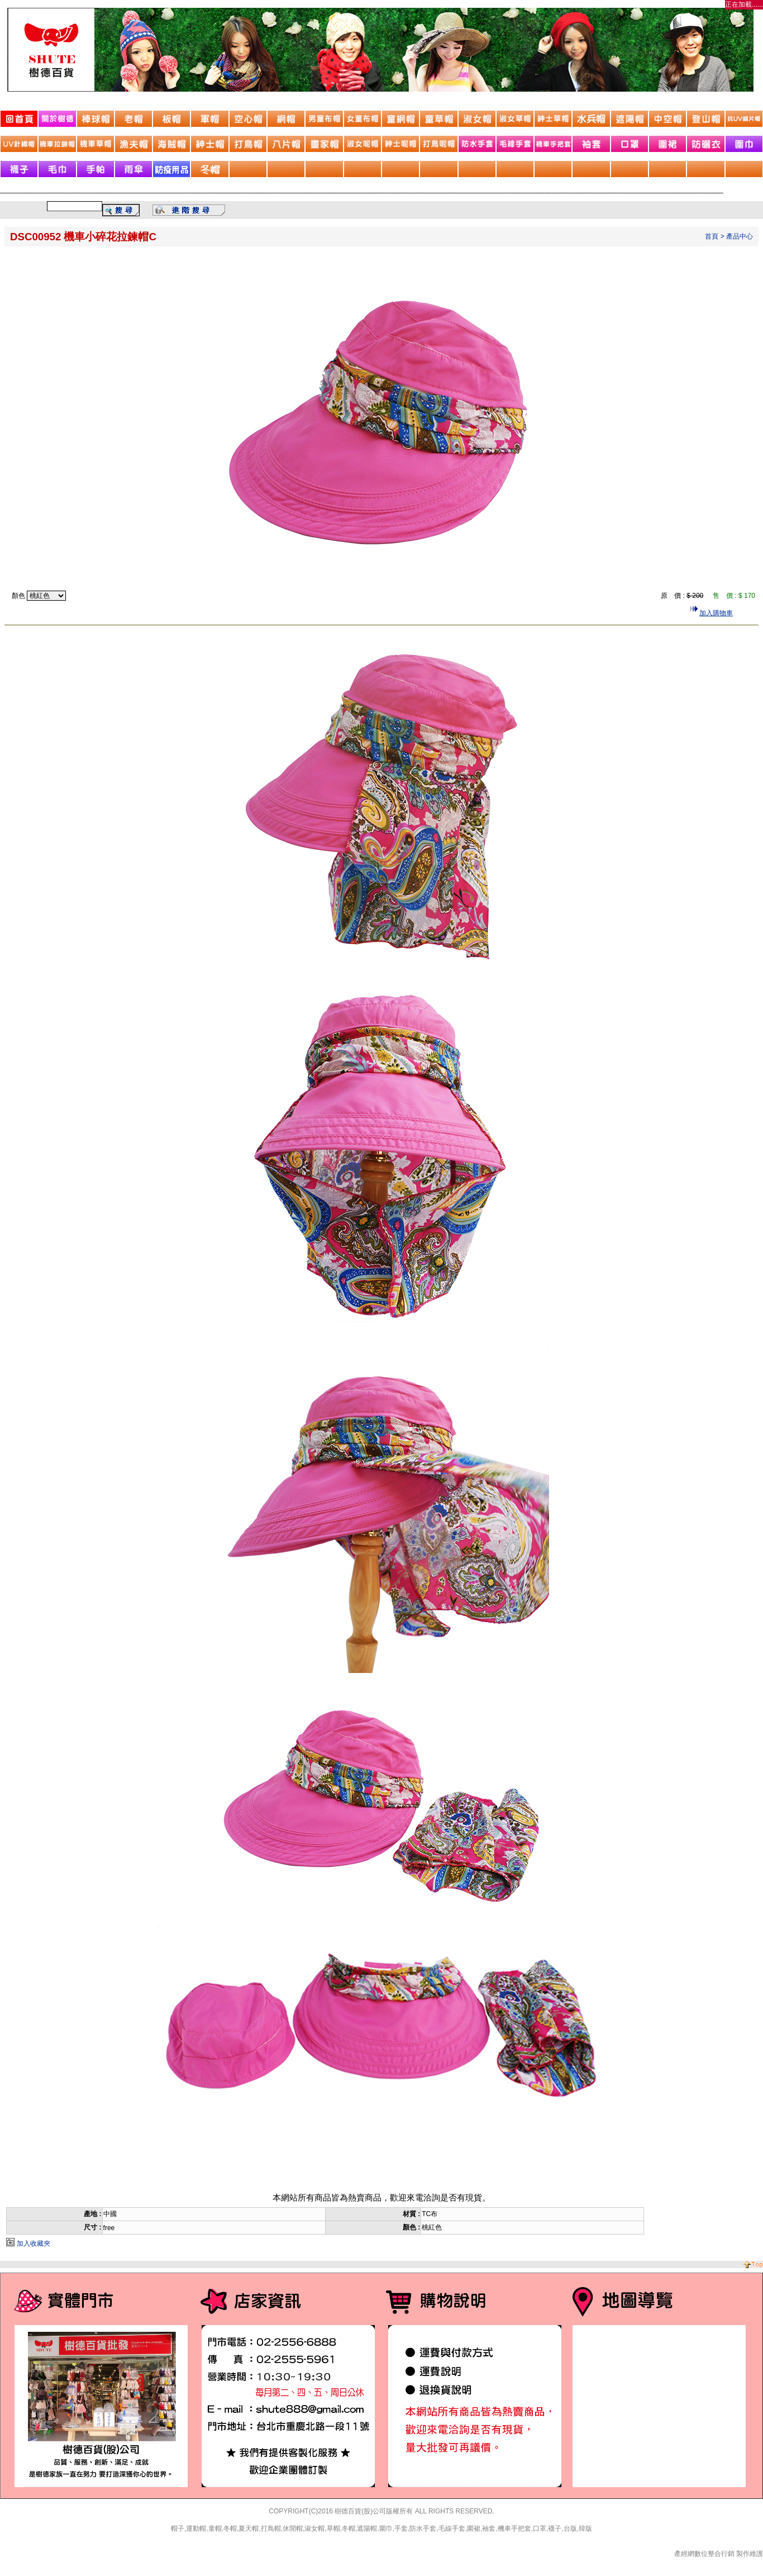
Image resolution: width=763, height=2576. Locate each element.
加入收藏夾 (33, 2243)
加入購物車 (716, 613)
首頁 (711, 236)
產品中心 (739, 236)
